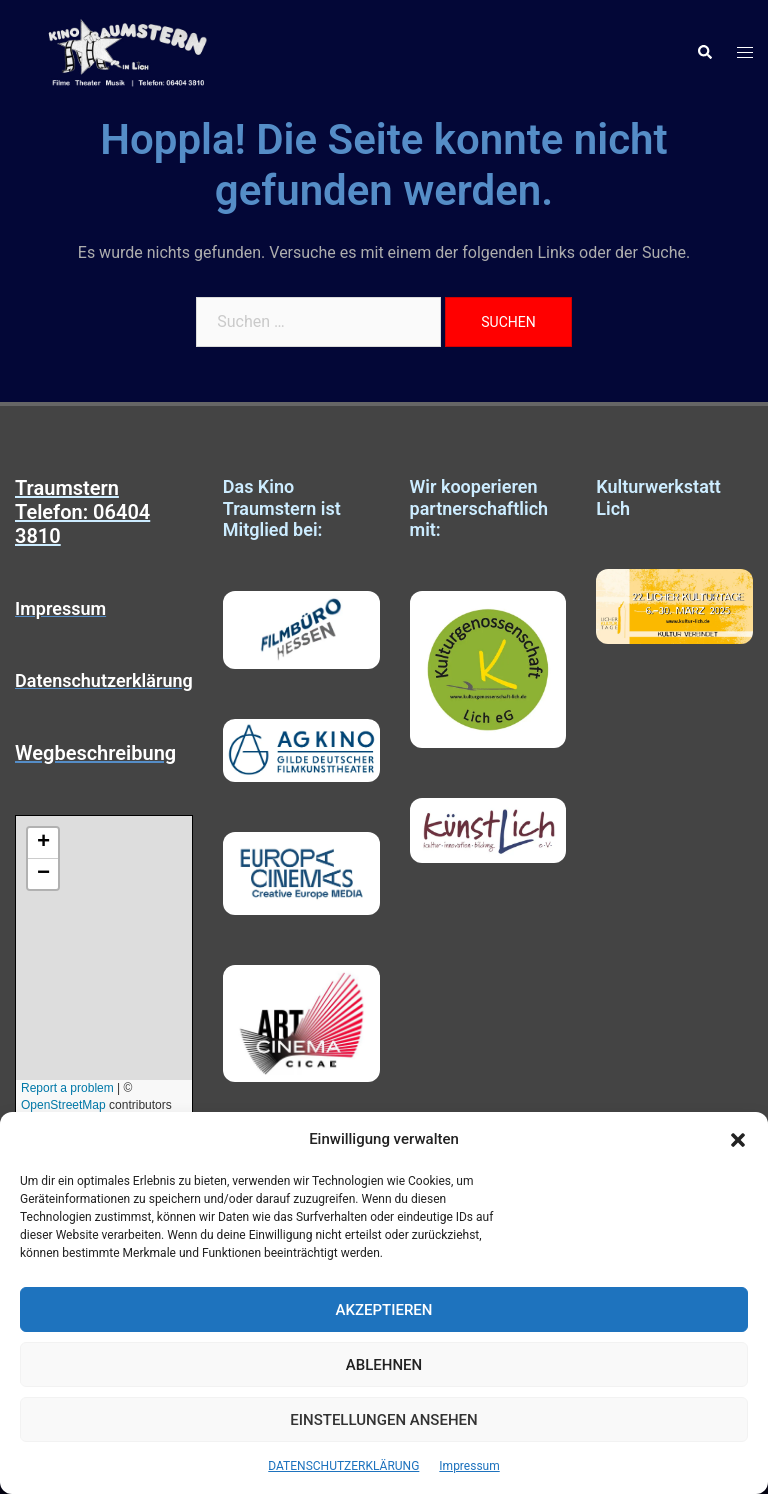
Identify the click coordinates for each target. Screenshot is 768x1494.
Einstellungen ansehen (383, 1420)
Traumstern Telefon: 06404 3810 (82, 512)
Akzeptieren (384, 1310)
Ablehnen (384, 1365)
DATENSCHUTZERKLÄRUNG (343, 1466)
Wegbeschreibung (95, 753)
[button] (738, 1140)
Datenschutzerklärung (104, 680)
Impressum (469, 1466)
